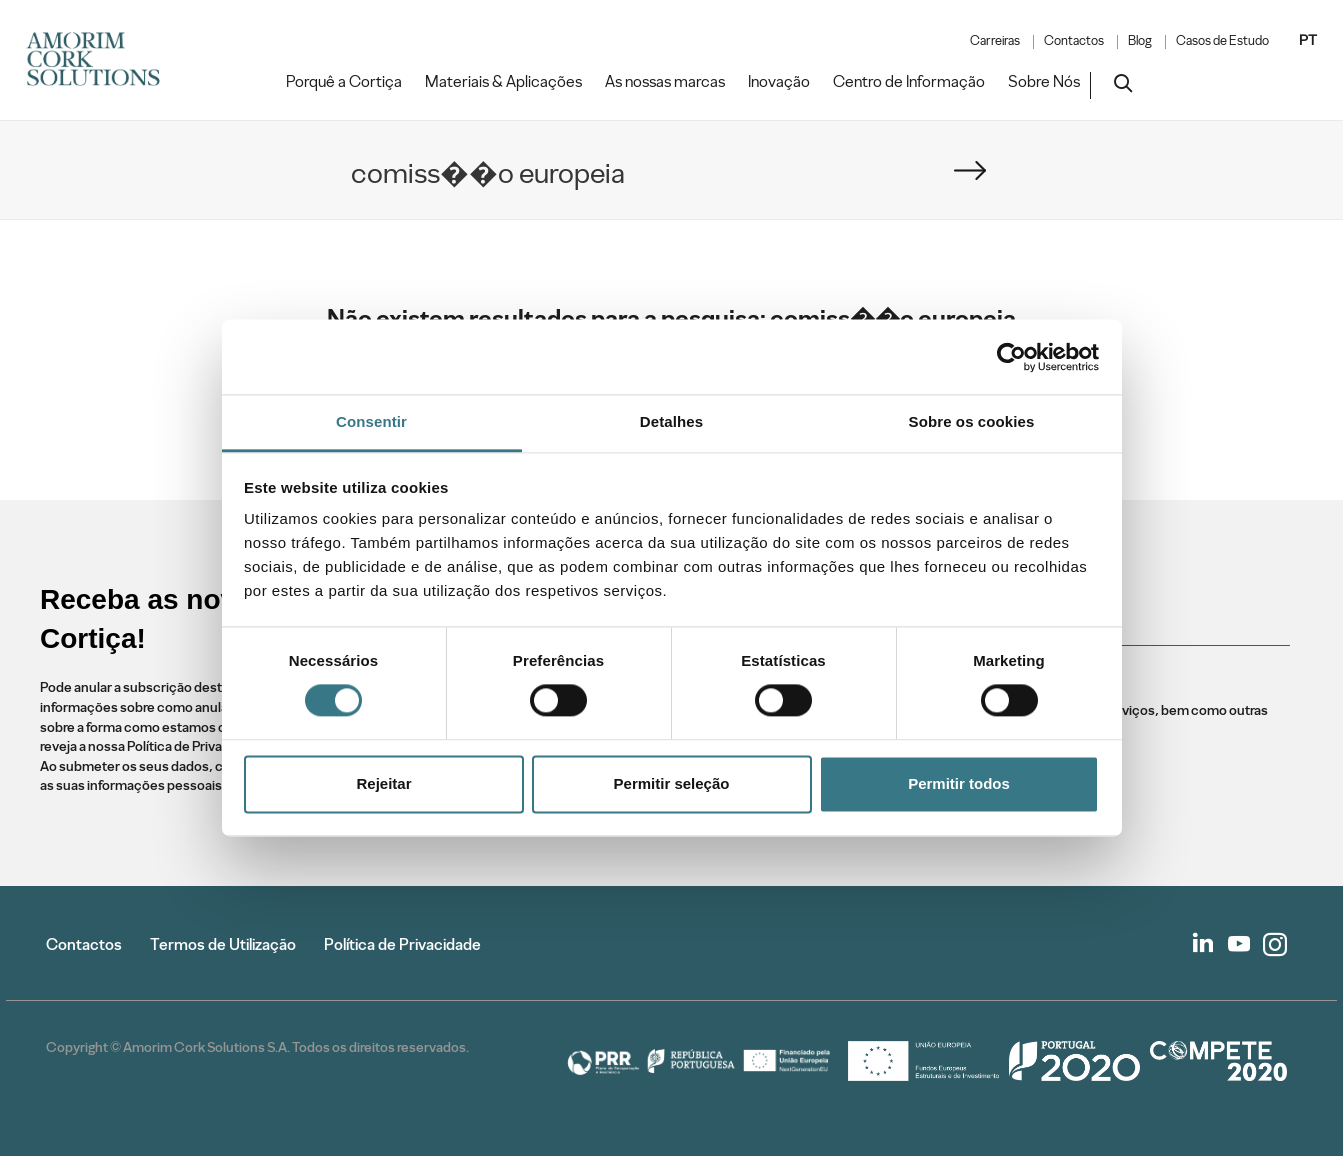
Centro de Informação (909, 82)
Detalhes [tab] (671, 421)
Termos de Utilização (223, 944)
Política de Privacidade (402, 944)
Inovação (779, 82)
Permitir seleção (672, 783)
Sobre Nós (1044, 82)
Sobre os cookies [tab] (972, 421)
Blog (1140, 41)
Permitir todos (959, 783)
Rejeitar (383, 783)
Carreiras (995, 41)
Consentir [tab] (371, 421)
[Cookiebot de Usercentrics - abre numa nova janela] (1011, 357)
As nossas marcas (665, 82)
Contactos (1074, 41)
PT (1308, 40)
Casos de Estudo (1222, 41)
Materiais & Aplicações (503, 82)
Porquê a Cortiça (344, 82)
